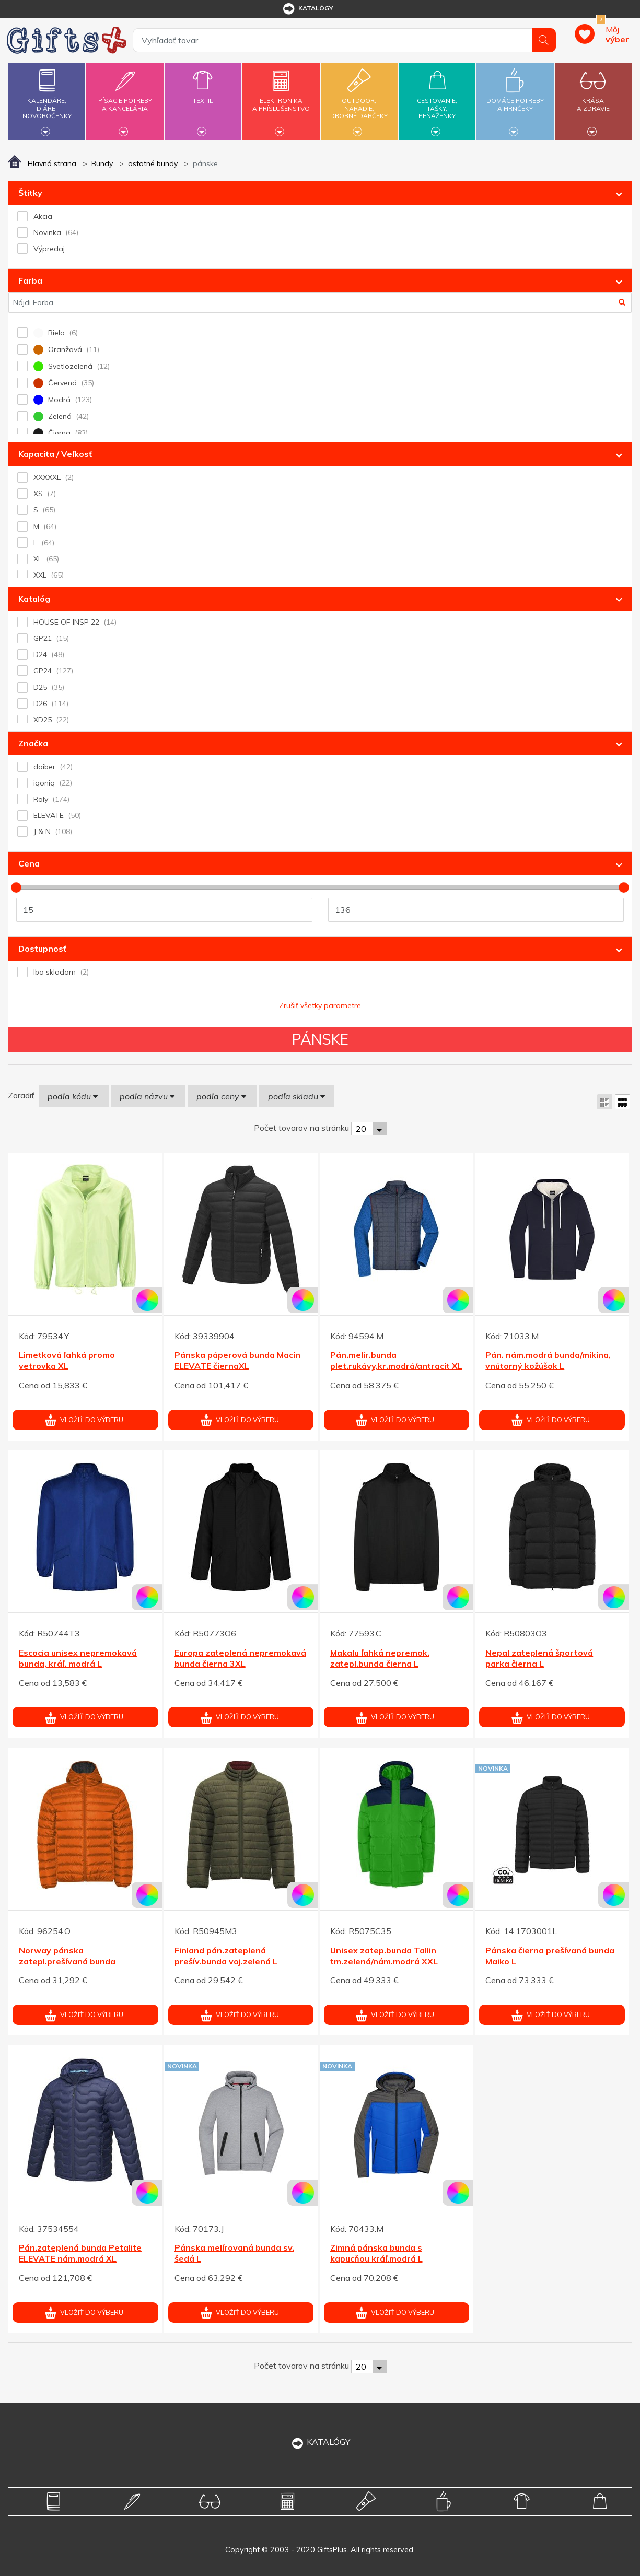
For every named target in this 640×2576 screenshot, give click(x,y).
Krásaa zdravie (593, 98)
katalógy (307, 9)
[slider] (16, 887)
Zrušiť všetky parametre (320, 1005)
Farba (30, 280)
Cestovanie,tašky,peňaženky (437, 100)
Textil (203, 94)
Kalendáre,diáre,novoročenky (46, 100)
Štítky (30, 193)
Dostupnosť (42, 948)
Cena (29, 863)
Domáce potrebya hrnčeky (515, 98)
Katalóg (34, 598)
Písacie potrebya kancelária (125, 98)
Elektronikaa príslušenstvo (281, 98)
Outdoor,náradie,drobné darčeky (359, 100)
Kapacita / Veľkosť (55, 454)
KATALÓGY (320, 2442)
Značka (33, 743)
